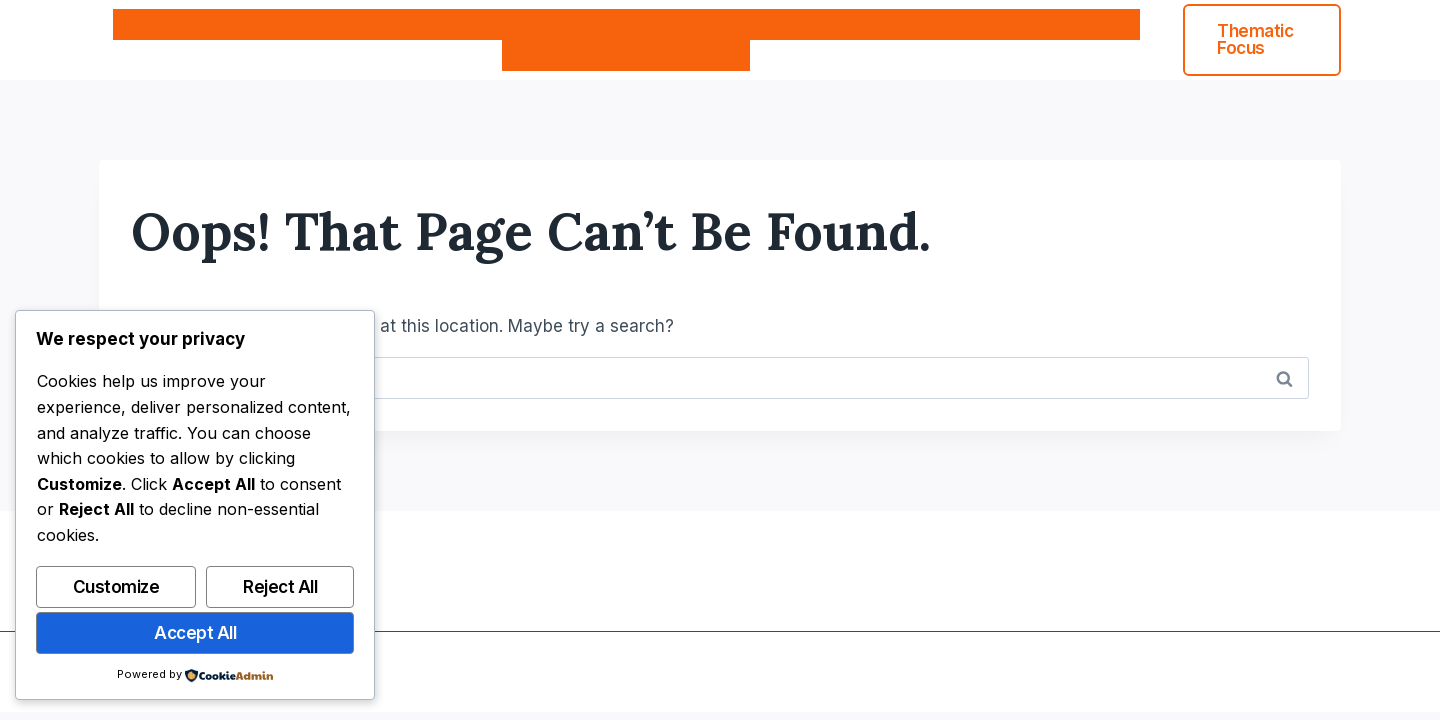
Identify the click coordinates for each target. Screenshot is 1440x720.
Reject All (280, 587)
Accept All (195, 633)
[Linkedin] (1324, 672)
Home (150, 24)
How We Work (255, 24)
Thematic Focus (1255, 39)
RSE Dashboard (821, 24)
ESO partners (1074, 24)
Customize (116, 587)
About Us (373, 24)
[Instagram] (1285, 672)
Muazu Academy (581, 55)
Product (706, 55)
